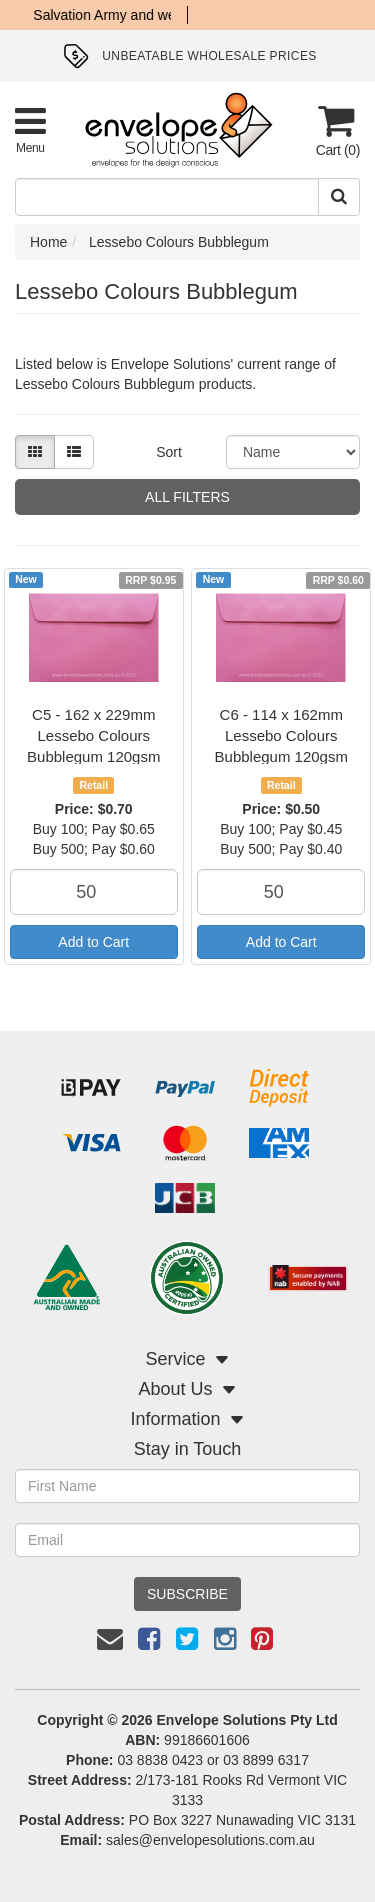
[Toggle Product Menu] (30, 129)
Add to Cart (93, 942)
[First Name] (187, 1486)
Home (48, 242)
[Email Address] (187, 1540)
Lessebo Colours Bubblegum (179, 242)
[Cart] (336, 130)
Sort (169, 452)
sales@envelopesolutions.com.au (210, 1840)
